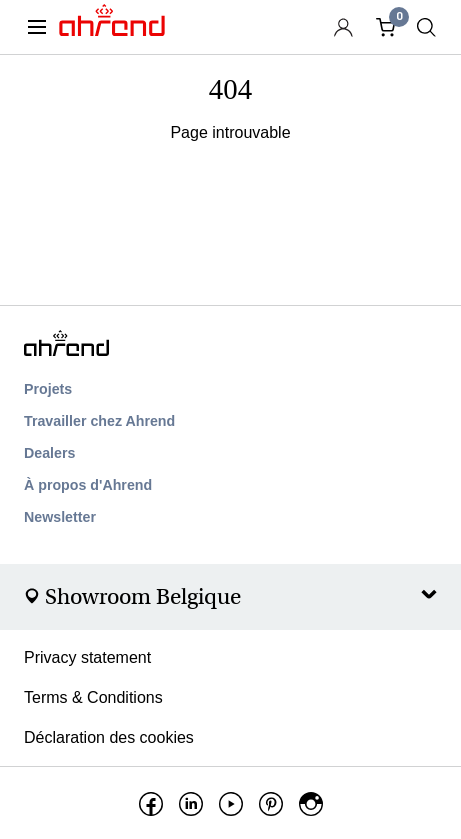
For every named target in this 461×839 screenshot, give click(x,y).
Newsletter (60, 517)
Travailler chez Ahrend (99, 421)
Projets (48, 389)
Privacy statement (87, 657)
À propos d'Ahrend (88, 485)
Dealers (49, 453)
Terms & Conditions (93, 697)
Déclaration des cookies (109, 737)
